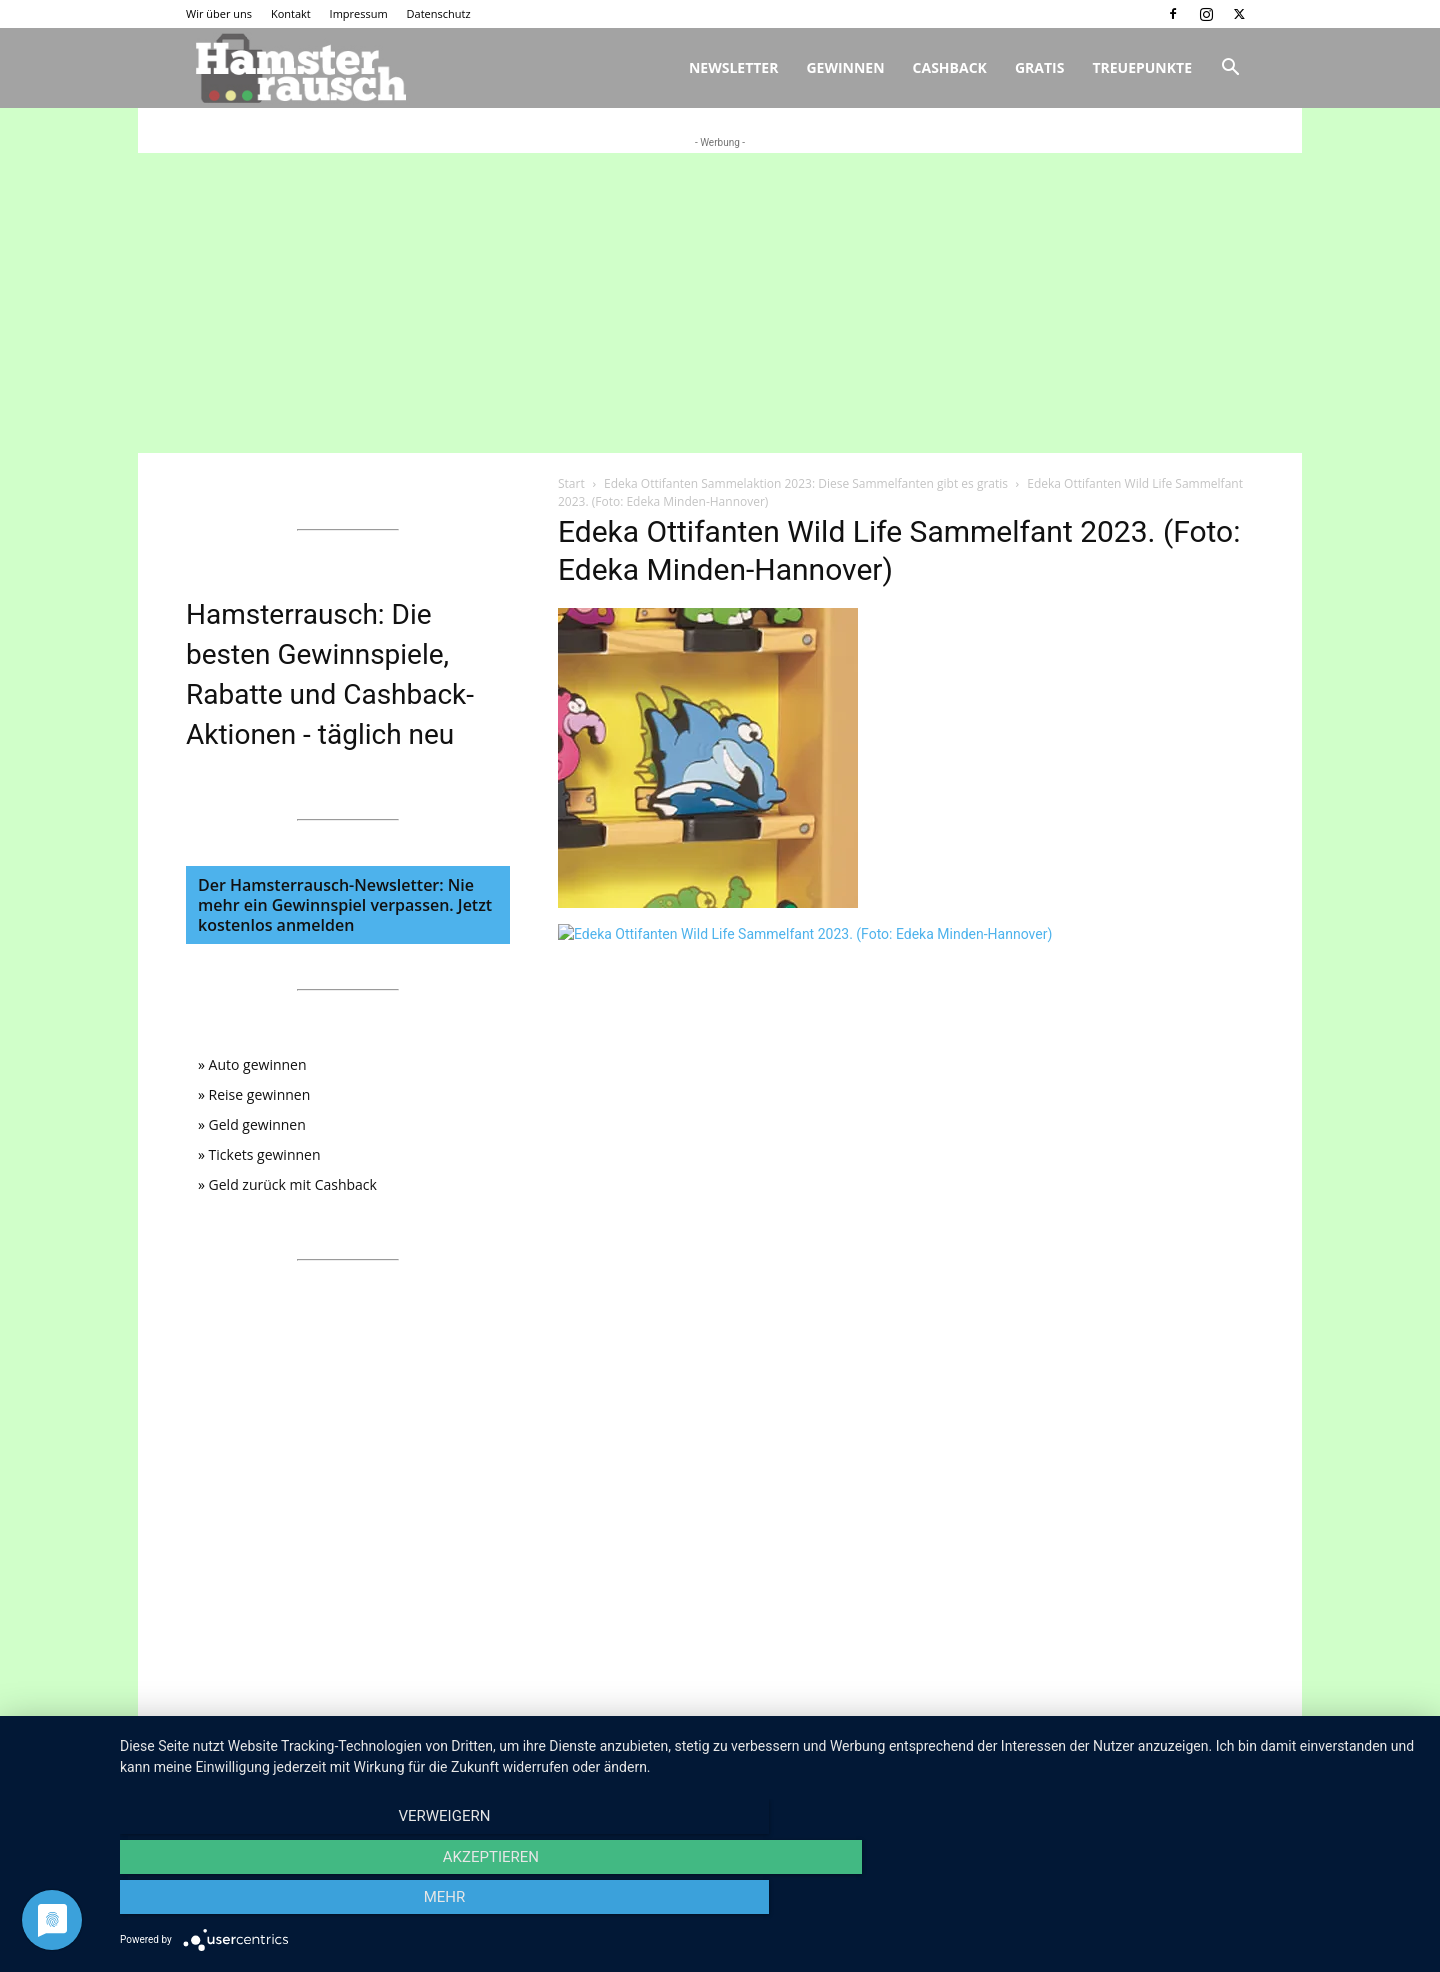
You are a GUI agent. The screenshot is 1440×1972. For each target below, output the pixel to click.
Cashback (950, 67)
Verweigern (315, 1903)
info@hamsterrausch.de (653, 1705)
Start (571, 483)
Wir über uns (219, 13)
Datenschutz (439, 13)
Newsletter (734, 67)
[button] (1230, 69)
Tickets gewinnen (265, 1154)
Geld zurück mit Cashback (293, 1184)
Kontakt (291, 13)
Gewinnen (845, 67)
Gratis (1040, 67)
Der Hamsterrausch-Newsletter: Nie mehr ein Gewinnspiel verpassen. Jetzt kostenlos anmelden (345, 905)
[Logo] (298, 68)
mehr (1225, 1903)
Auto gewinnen (258, 1064)
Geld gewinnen (257, 1124)
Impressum (359, 13)
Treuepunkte (1142, 67)
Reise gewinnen (260, 1094)
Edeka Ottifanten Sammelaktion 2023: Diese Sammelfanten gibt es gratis (806, 483)
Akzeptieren (770, 1903)
